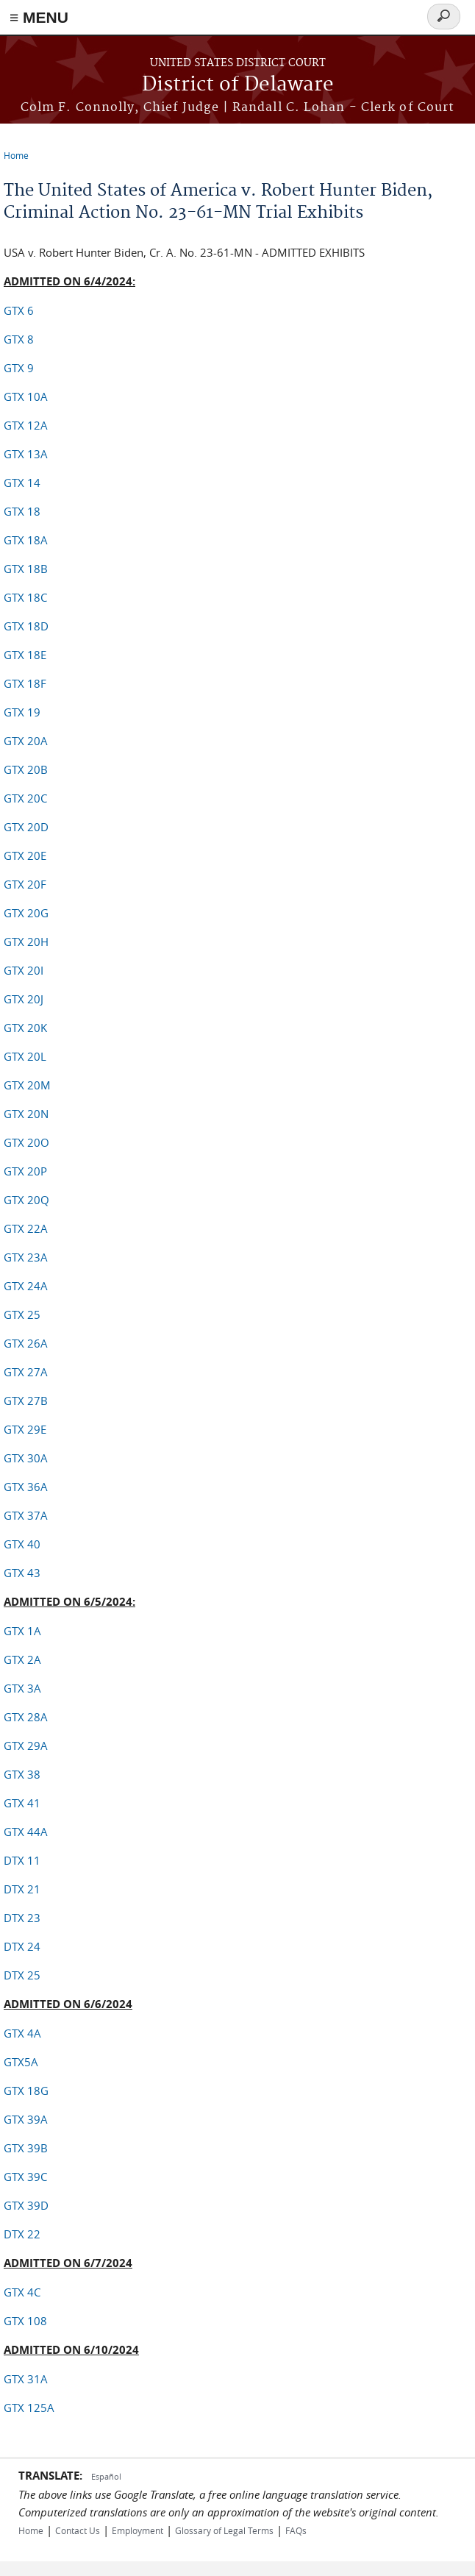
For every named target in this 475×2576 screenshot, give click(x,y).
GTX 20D (26, 826)
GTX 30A (26, 1458)
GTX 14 (22, 482)
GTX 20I (23, 970)
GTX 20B (26, 769)
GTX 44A (26, 1831)
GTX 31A (26, 2379)
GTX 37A (26, 1515)
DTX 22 (22, 2234)
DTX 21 (22, 1889)
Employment (137, 2530)
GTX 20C (25, 798)
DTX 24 (22, 1946)
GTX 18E (25, 654)
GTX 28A (26, 1716)
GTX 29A (26, 1745)
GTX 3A (22, 1688)
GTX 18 (22, 511)
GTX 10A (26, 396)
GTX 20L (25, 1056)
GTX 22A (26, 1228)
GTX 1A (22, 1630)
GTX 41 (22, 1803)
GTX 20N (26, 1113)
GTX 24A (26, 1285)
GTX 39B (26, 2148)
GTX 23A (26, 1257)
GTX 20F (25, 884)
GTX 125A (29, 2407)
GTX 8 (19, 339)
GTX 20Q (26, 1199)
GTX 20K (25, 1027)
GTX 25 (22, 1314)
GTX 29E (25, 1429)
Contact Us (77, 2530)
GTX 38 (22, 1774)
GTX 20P (25, 1171)
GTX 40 (22, 1544)
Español (106, 2476)
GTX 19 (22, 712)
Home (16, 155)
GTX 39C (25, 2176)
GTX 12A (26, 425)
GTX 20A (26, 740)
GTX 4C (22, 2292)
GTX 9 (19, 367)
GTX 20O (26, 1142)
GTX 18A (26, 540)
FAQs (296, 2530)
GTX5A (21, 2061)
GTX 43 (22, 1572)
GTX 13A (26, 453)
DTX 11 (22, 1860)
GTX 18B (26, 568)
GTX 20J (23, 999)
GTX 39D (26, 2205)
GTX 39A (26, 2119)
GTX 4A (22, 2033)
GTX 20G (26, 912)
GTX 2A (22, 1659)
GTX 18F (25, 683)
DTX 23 (22, 1917)
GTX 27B (26, 1400)
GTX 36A (26, 1486)
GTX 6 (19, 310)
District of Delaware (238, 85)
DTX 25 (22, 1975)
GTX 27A (26, 1372)
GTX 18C (25, 597)
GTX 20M (27, 1085)
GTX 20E (25, 855)
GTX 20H (26, 941)
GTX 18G (26, 2090)
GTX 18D (26, 626)
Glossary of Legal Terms (224, 2530)
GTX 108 (25, 2320)
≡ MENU (39, 17)
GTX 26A (26, 1343)
